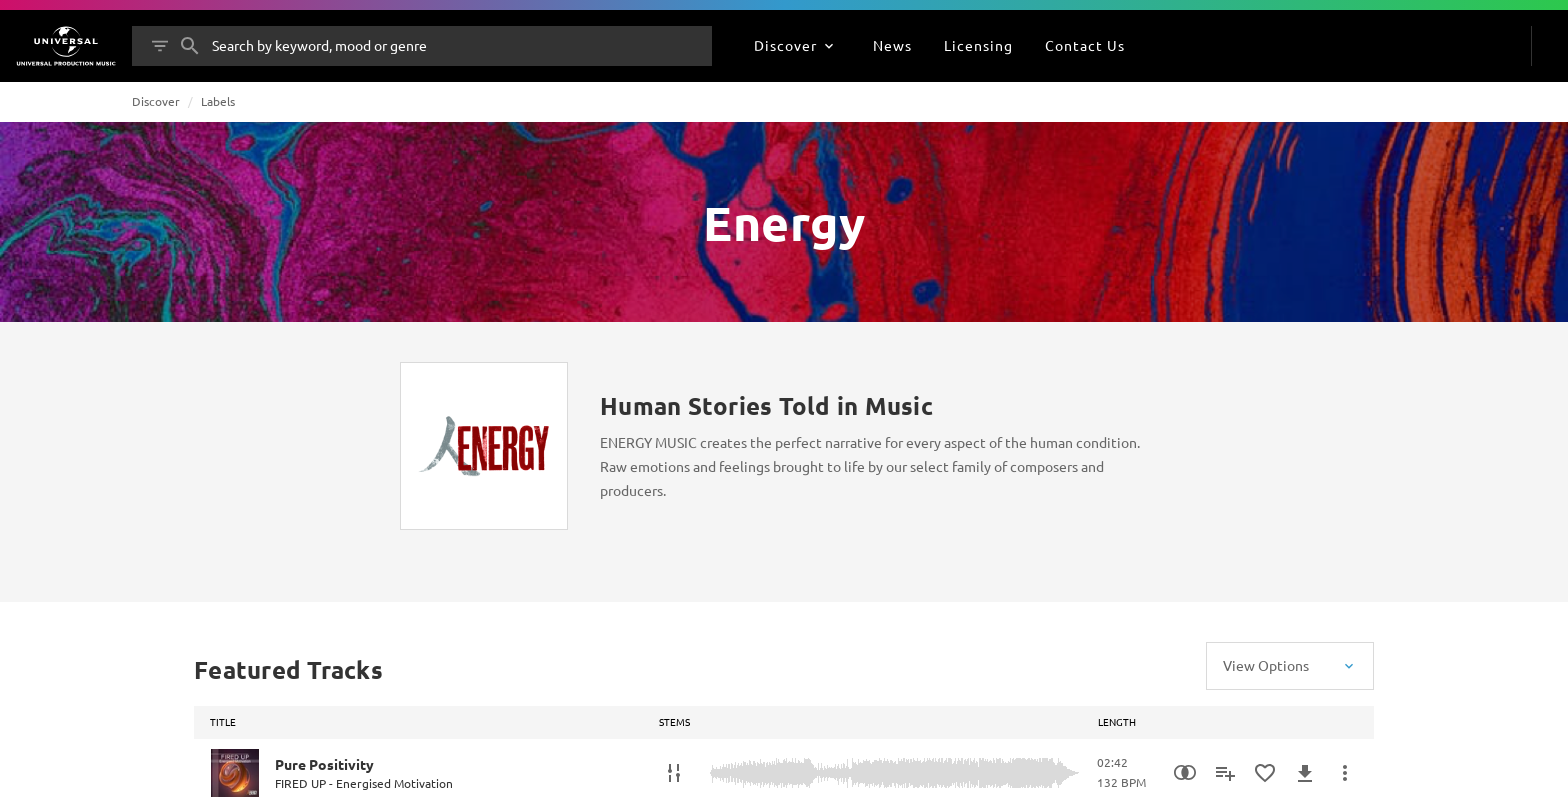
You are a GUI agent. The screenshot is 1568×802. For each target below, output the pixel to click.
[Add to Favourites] (1265, 773)
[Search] (190, 46)
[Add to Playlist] (1225, 773)
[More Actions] (1345, 773)
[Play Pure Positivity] (235, 773)
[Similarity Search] (1185, 773)
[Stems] (674, 773)
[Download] (1305, 773)
